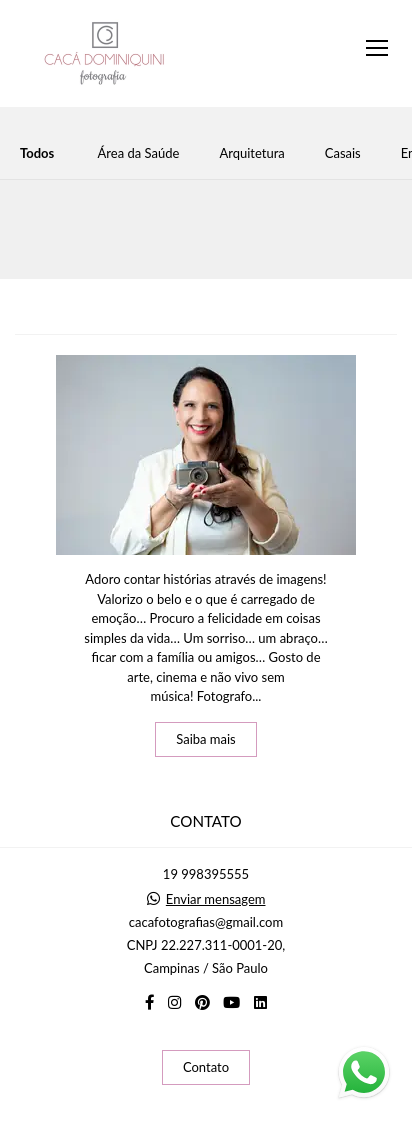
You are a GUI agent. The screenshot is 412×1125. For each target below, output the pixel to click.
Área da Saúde (139, 153)
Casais (343, 153)
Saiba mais (206, 739)
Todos (37, 153)
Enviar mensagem (216, 899)
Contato (206, 1067)
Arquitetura (251, 153)
